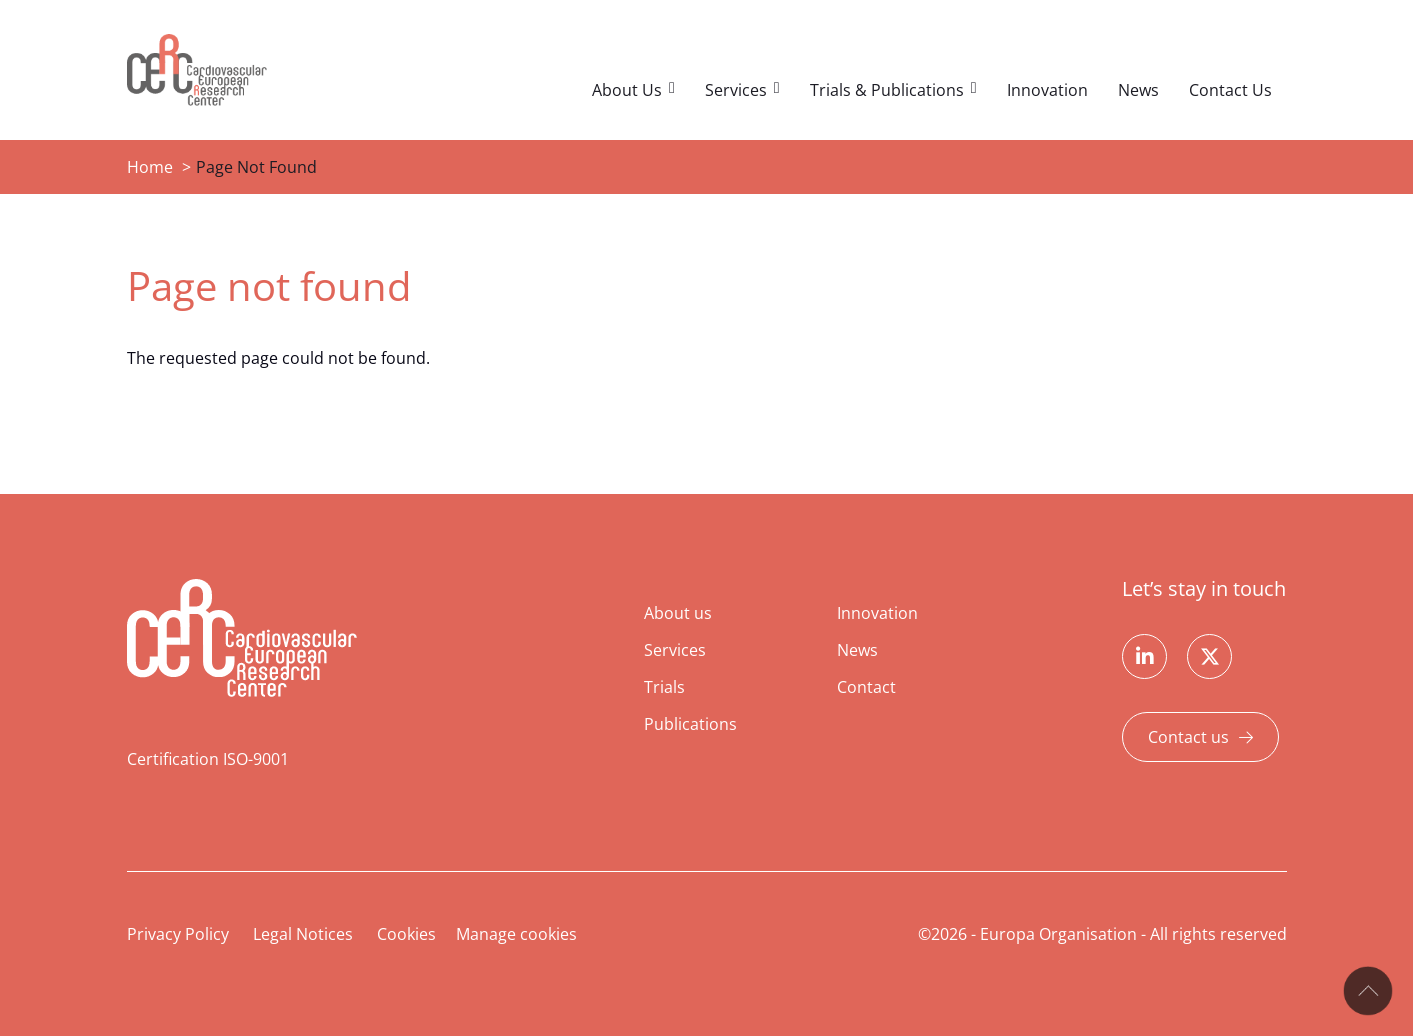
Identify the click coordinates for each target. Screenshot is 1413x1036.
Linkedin (1144, 656)
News (1138, 90)
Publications (690, 724)
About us (678, 613)
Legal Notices (303, 934)
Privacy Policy (178, 934)
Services (736, 90)
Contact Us (1230, 90)
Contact (866, 687)
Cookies (406, 934)
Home (150, 167)
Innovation (1047, 90)
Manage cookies (516, 934)
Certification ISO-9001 (208, 759)
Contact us (1188, 737)
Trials (664, 687)
